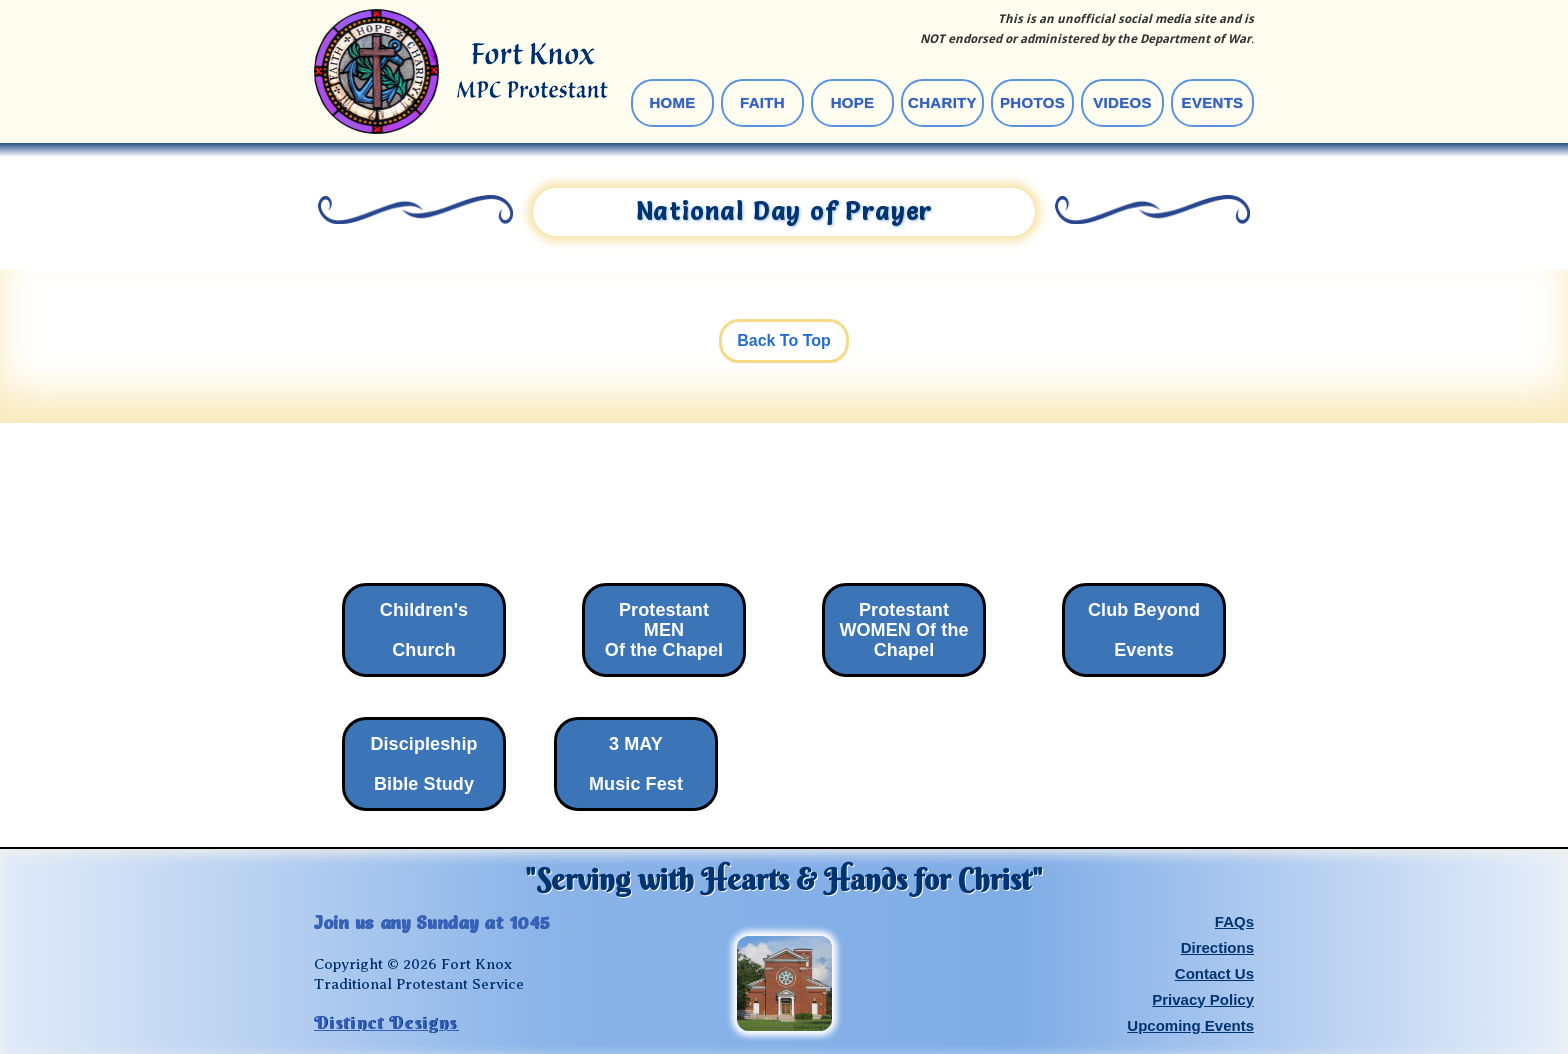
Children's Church (424, 630)
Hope (853, 102)
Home (672, 102)
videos (1122, 102)
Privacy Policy (1203, 999)
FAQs (1234, 921)
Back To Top (784, 340)
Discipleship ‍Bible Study (423, 764)
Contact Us (1214, 973)
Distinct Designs (386, 1023)
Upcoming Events (1190, 1025)
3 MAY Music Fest (636, 764)
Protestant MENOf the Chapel (664, 630)
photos (1032, 102)
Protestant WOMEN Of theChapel (903, 630)
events (1213, 102)
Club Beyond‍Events (1144, 630)
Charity (942, 102)
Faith (762, 102)
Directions (1217, 947)
